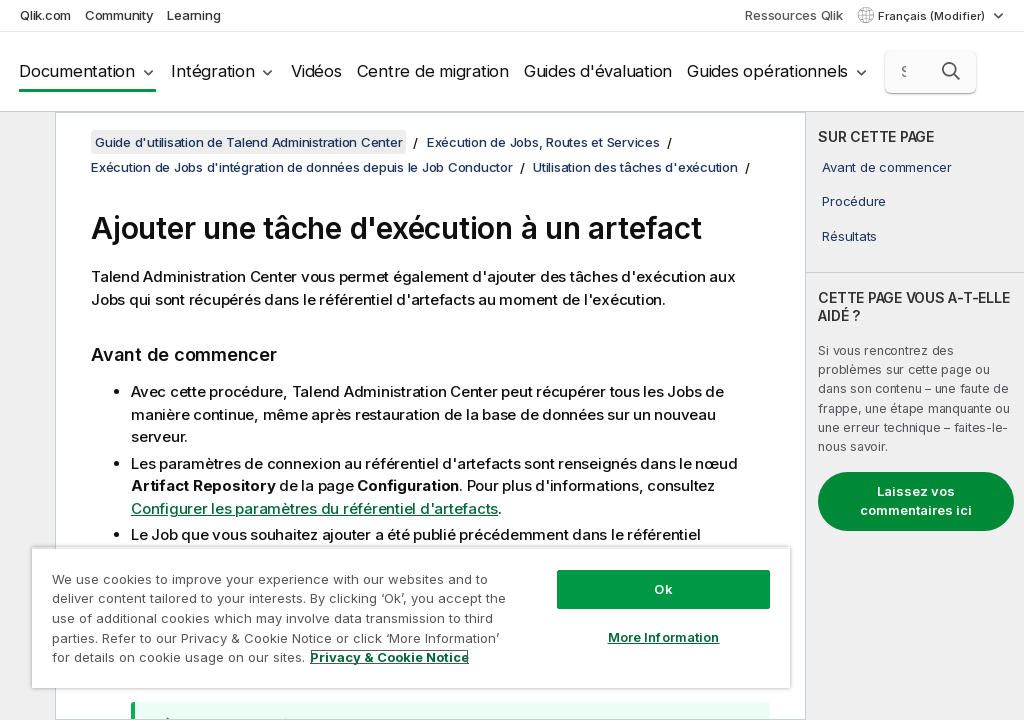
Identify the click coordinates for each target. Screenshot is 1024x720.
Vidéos (316, 71)
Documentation (77, 71)
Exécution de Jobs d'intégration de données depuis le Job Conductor (302, 167)
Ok (663, 589)
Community (119, 15)
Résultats (849, 236)
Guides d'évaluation (598, 71)
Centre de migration (433, 71)
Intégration (212, 71)
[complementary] (915, 416)
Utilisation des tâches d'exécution (635, 167)
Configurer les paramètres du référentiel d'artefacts (314, 508)
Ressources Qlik (793, 15)
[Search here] (931, 72)
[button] (951, 71)
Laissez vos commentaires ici (916, 501)
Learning (193, 15)
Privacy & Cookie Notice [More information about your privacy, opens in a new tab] (389, 657)
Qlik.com (45, 15)
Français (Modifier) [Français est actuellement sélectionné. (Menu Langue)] (933, 16)
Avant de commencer (887, 167)
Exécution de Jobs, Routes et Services (543, 142)
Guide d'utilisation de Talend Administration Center (248, 142)
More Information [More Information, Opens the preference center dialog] (664, 637)
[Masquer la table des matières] (25, 143)
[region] (411, 617)
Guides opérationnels (767, 71)
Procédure (854, 201)
